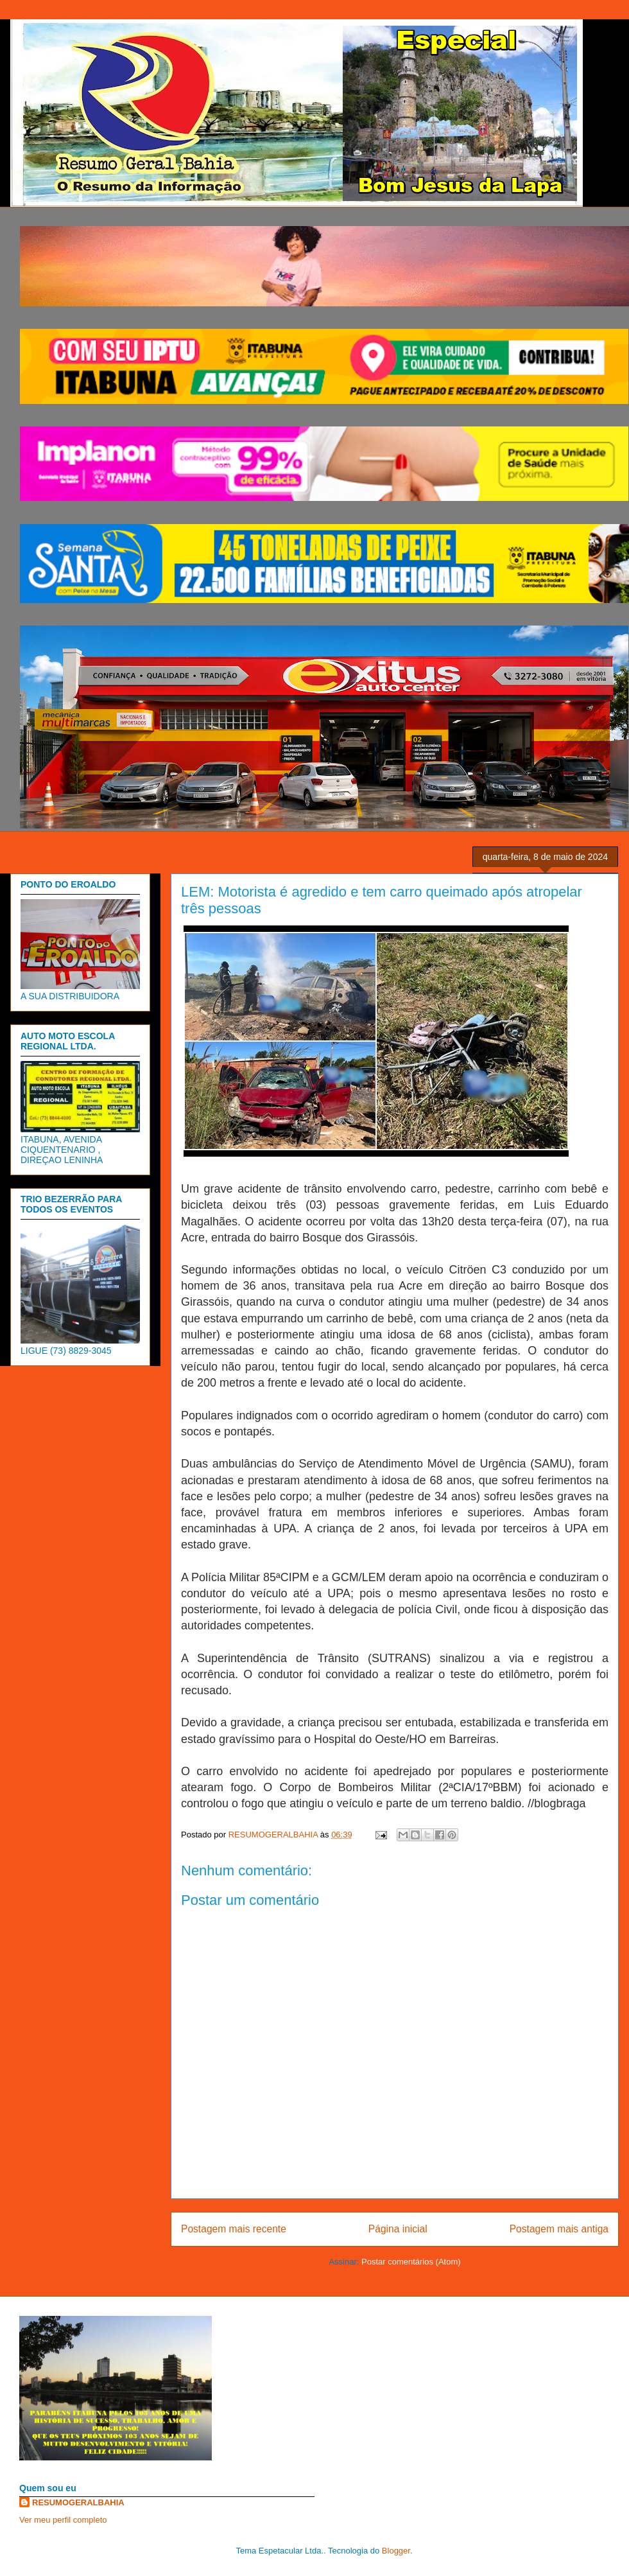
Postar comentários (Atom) (411, 2261)
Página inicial (397, 2228)
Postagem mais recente (233, 2228)
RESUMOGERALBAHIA (78, 2502)
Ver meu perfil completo (63, 2520)
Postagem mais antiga (559, 2228)
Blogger (396, 2550)
